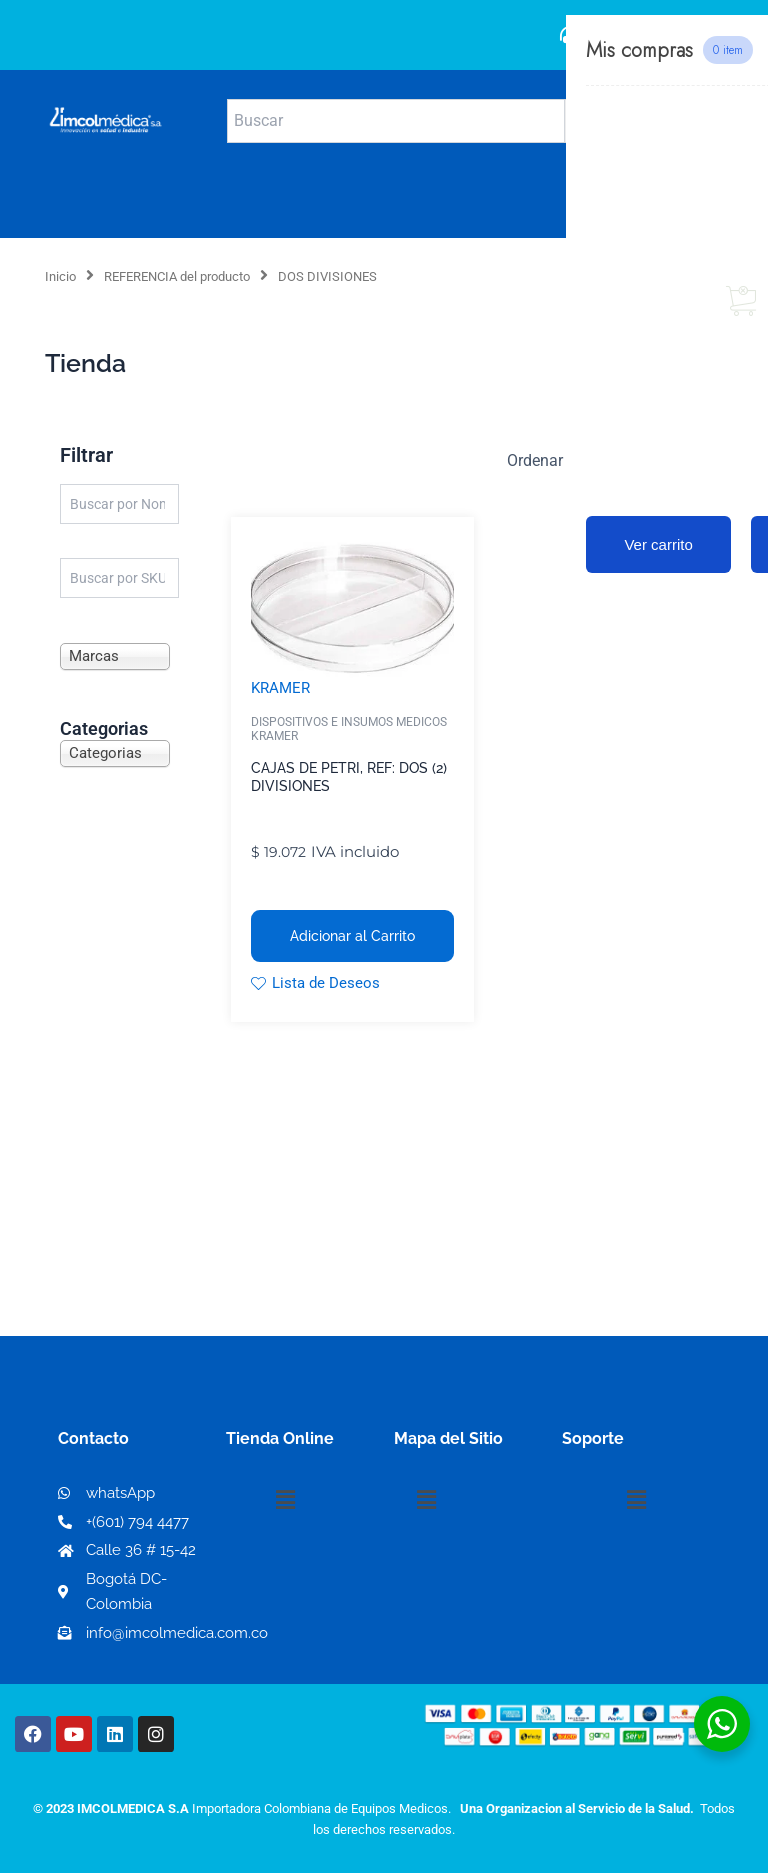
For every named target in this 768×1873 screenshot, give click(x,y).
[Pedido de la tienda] (613, 460)
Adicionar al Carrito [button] (352, 936)
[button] (285, 1500)
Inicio (60, 276)
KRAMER (280, 688)
